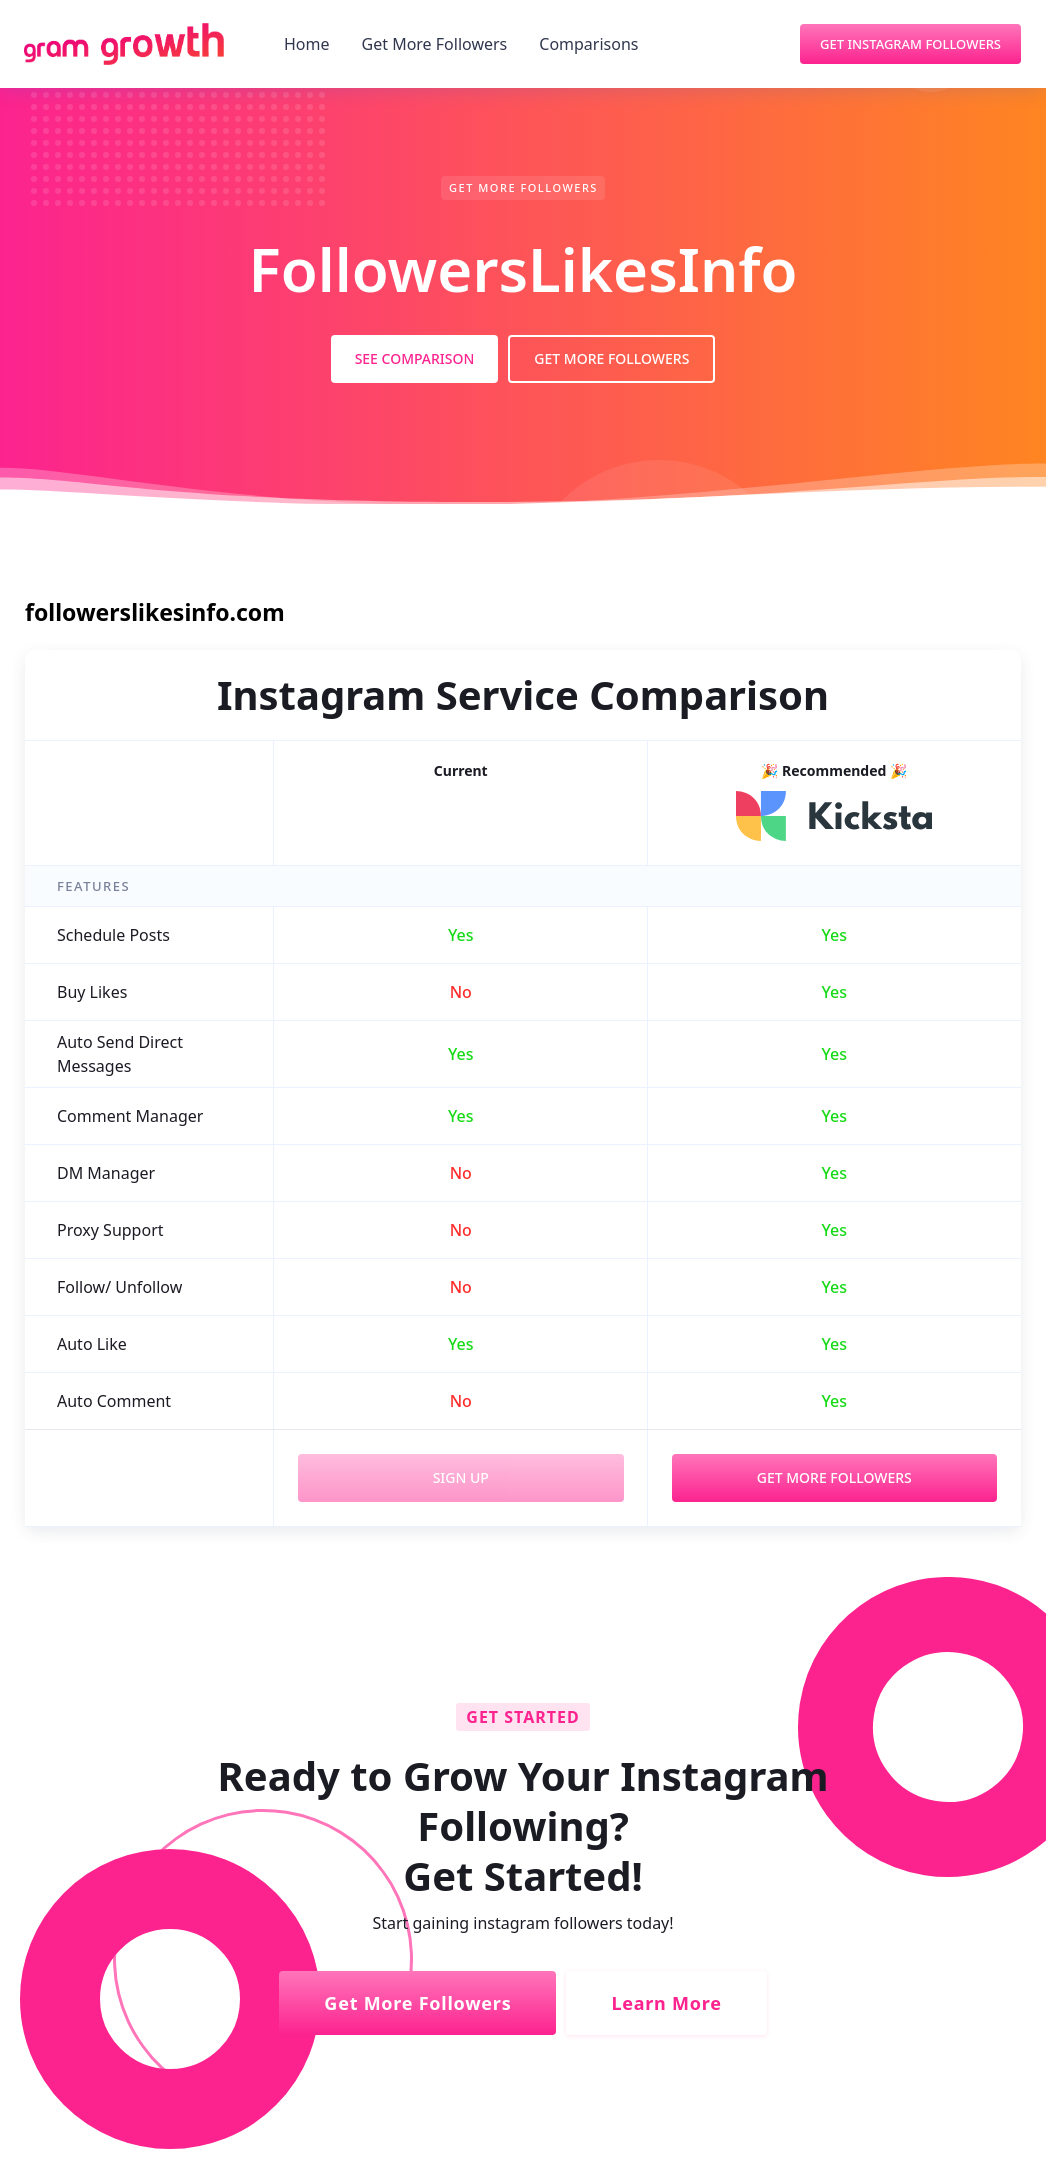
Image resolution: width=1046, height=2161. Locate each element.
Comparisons (588, 44)
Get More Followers (435, 44)
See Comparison (415, 358)
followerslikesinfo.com (155, 612)
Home (307, 44)
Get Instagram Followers (910, 44)
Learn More (666, 2003)
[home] (124, 44)
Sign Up (461, 1477)
